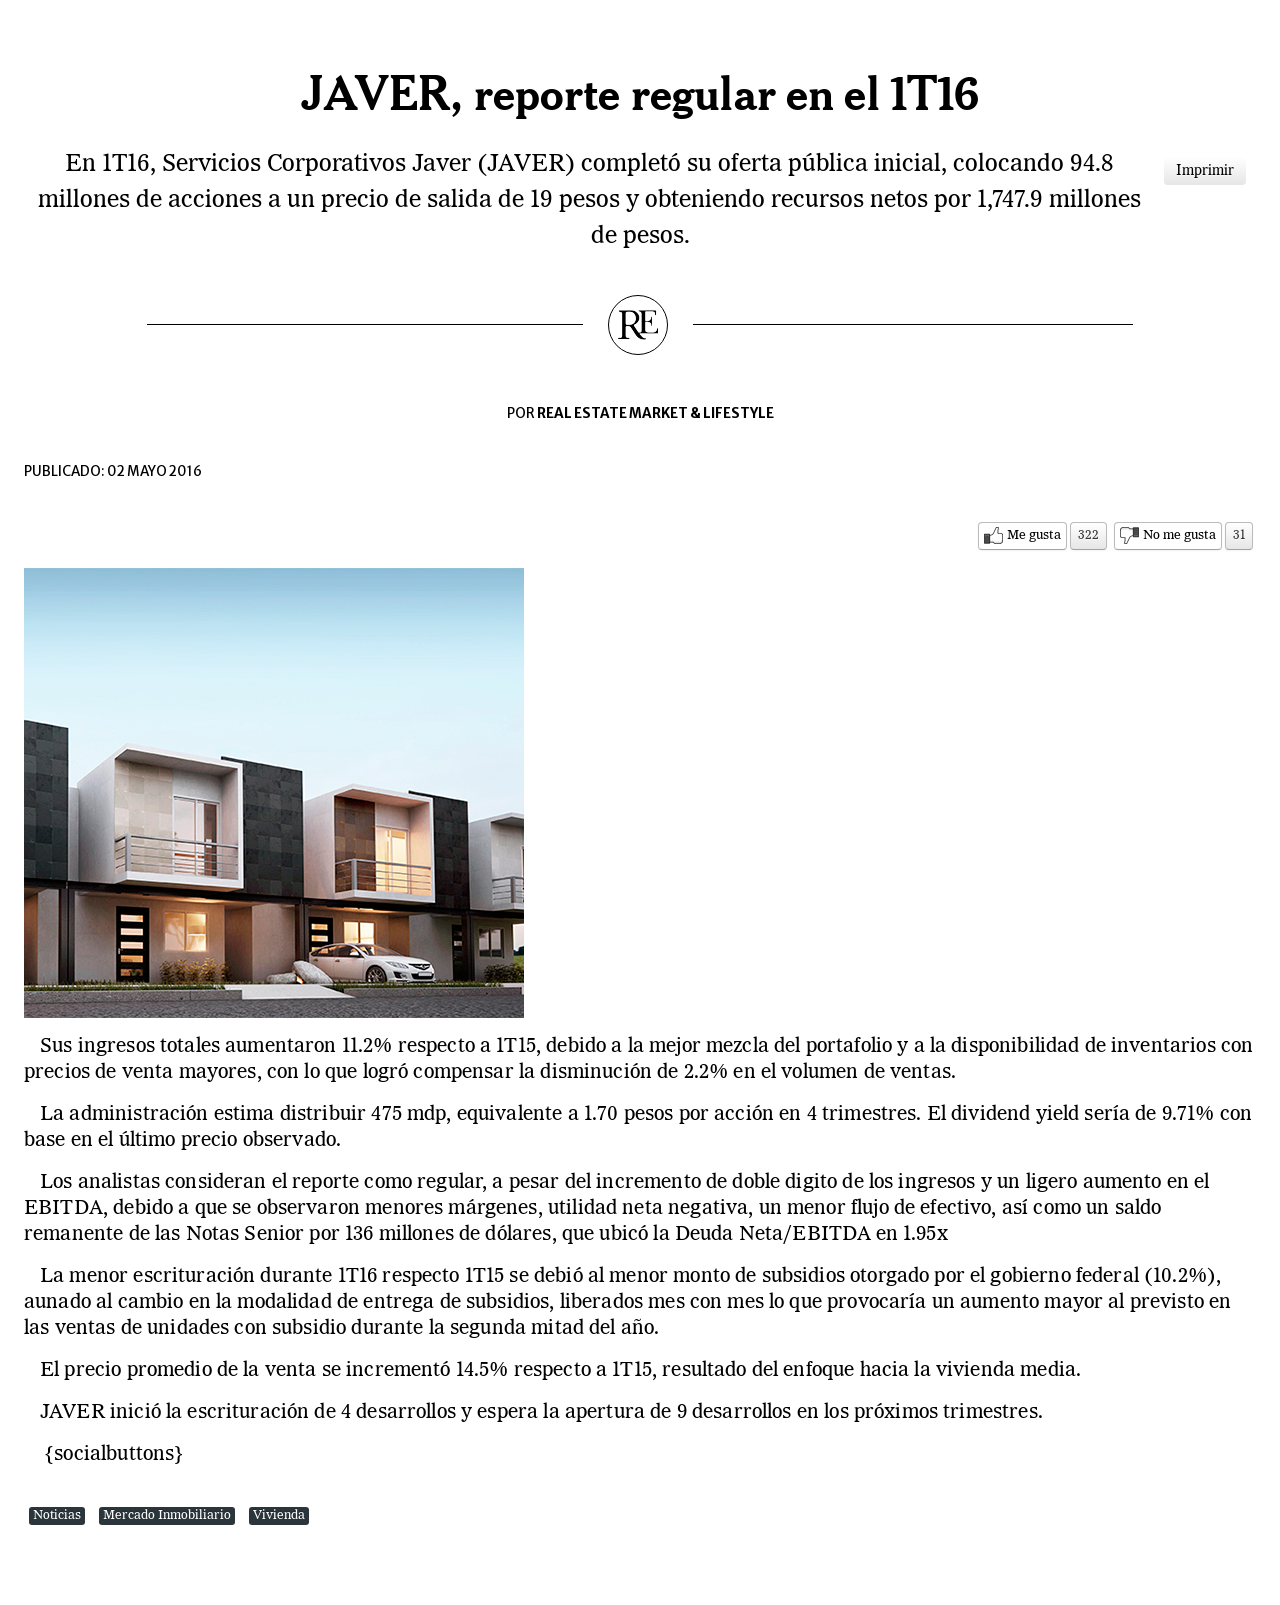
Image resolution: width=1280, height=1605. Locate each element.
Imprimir (1205, 171)
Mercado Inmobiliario (167, 1515)
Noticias (57, 1515)
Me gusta (1034, 535)
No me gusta (1179, 535)
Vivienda (279, 1515)
